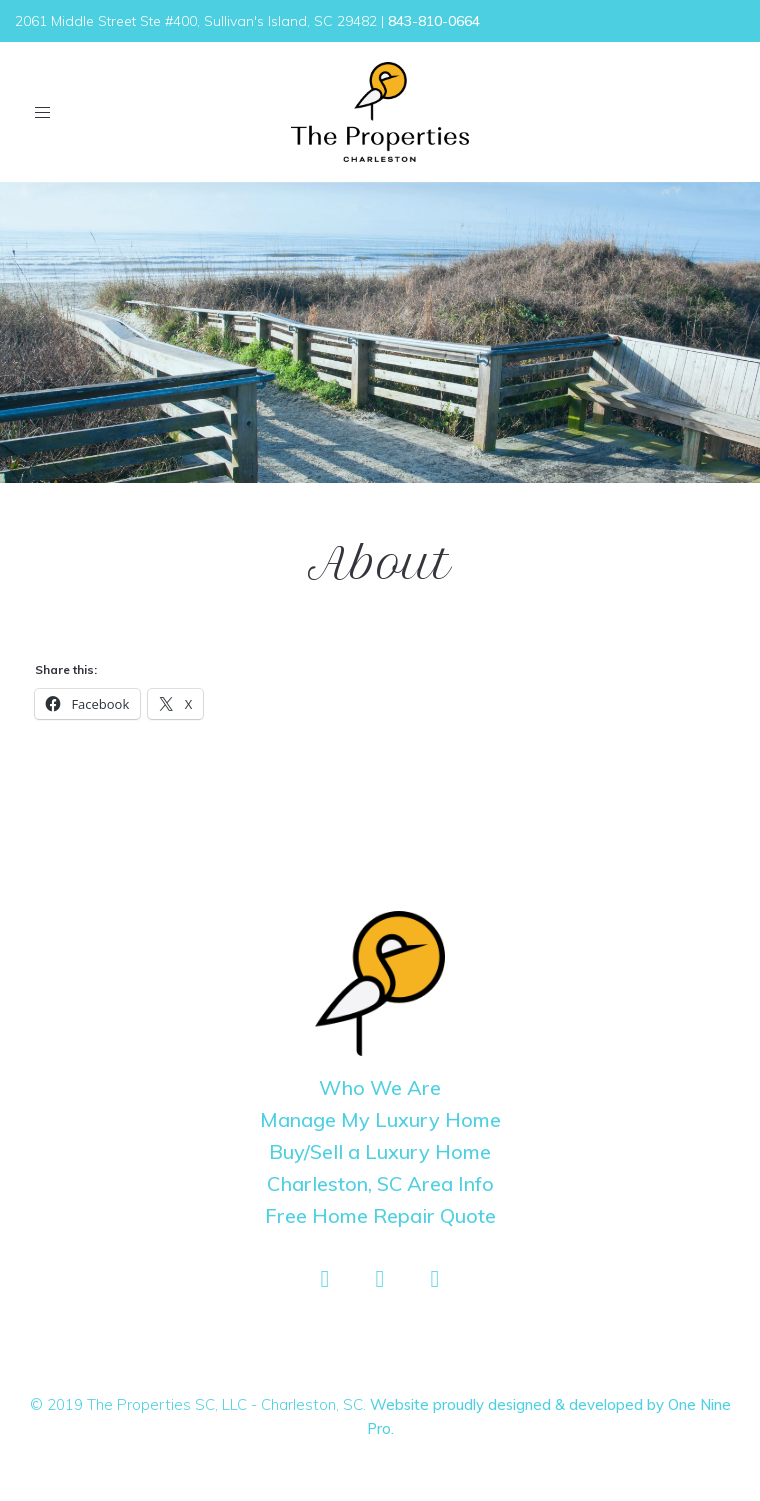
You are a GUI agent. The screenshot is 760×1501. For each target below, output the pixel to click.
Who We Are (380, 1087)
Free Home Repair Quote (380, 1215)
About (380, 563)
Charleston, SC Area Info (380, 1183)
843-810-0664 (434, 21)
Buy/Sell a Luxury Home (380, 1151)
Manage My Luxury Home (380, 1119)
